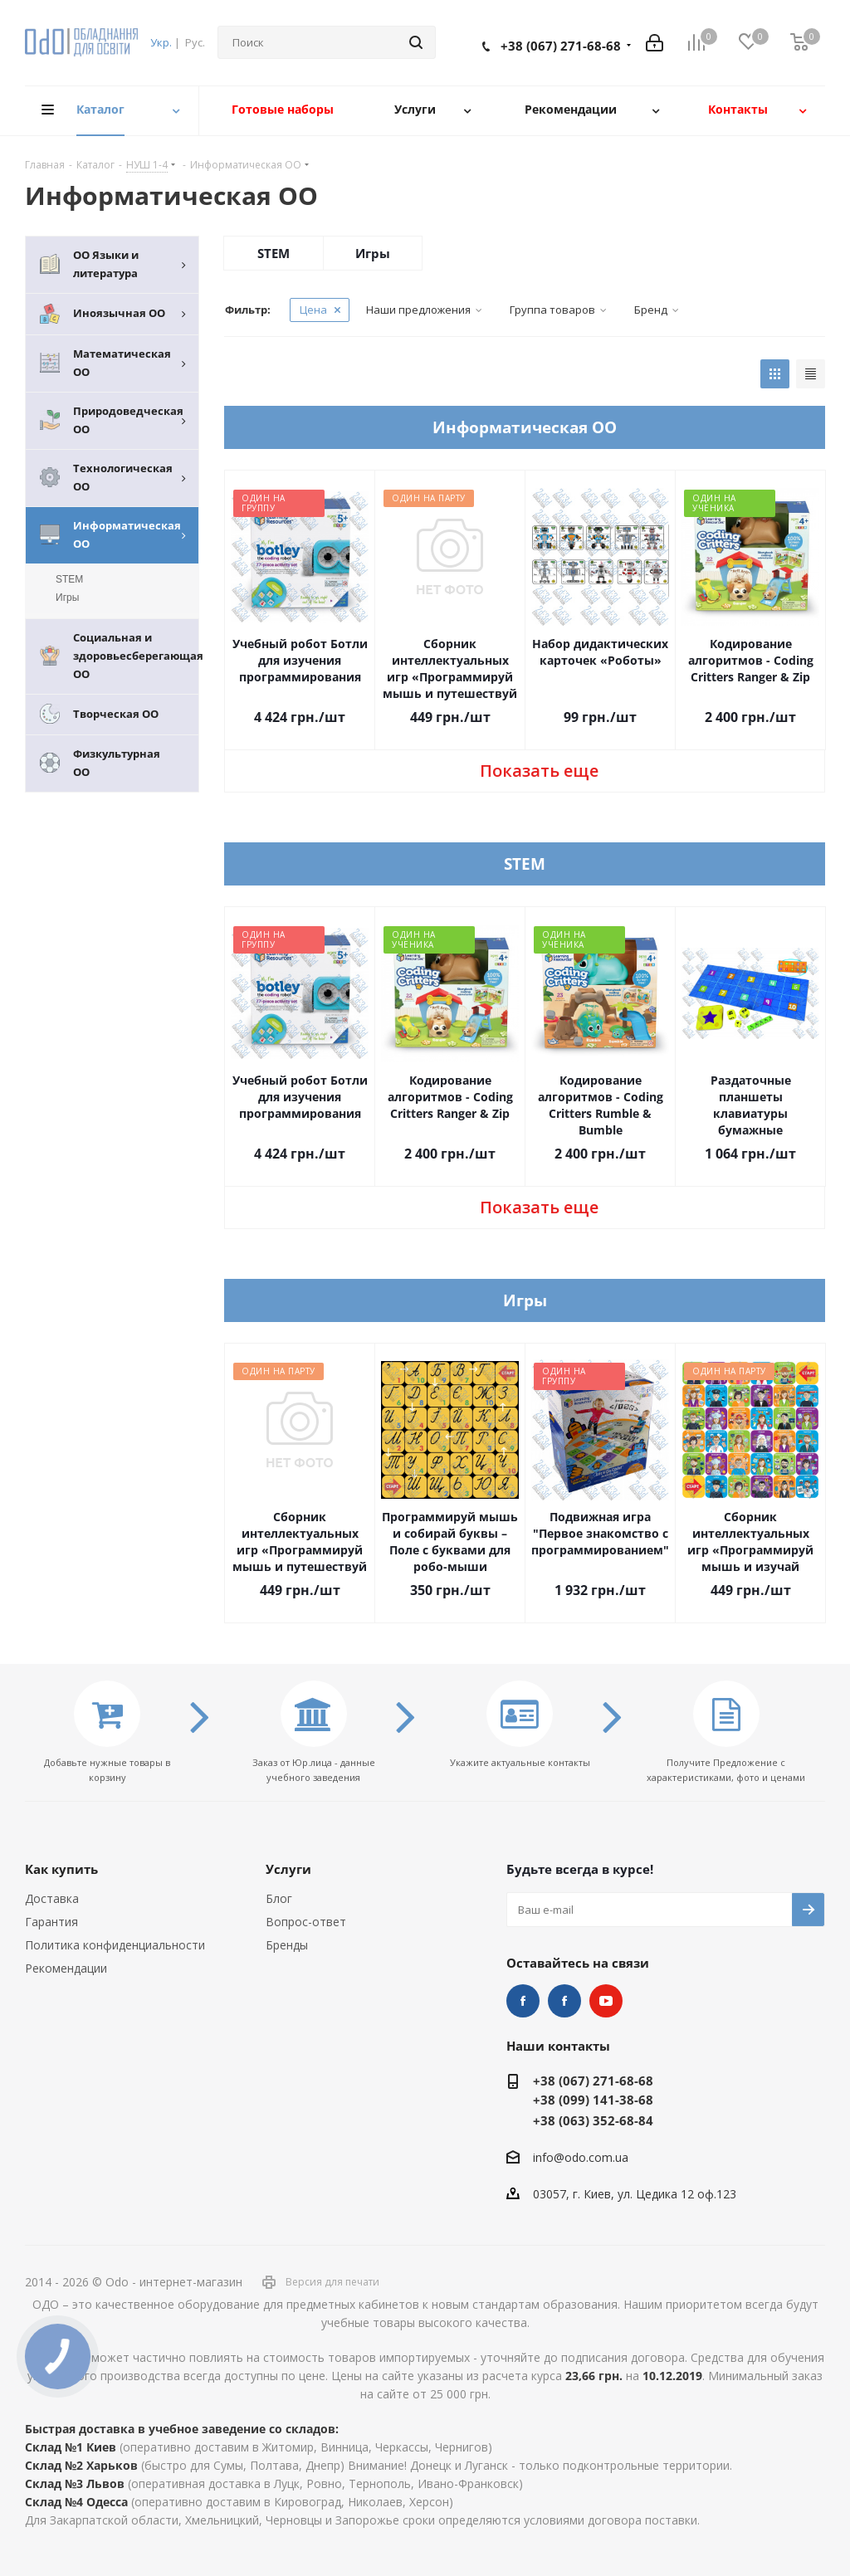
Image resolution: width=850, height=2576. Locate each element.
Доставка (52, 1898)
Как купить (61, 1869)
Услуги (288, 1869)
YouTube (606, 2000)
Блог (279, 1898)
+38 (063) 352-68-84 (593, 2120)
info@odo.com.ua (580, 2157)
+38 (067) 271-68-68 (561, 45)
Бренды (287, 1945)
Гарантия (51, 1922)
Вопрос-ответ (306, 1922)
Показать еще (539, 770)
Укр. (161, 42)
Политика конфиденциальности (115, 1945)
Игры (372, 253)
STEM (273, 253)
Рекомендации (66, 1968)
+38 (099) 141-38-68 (593, 2099)
